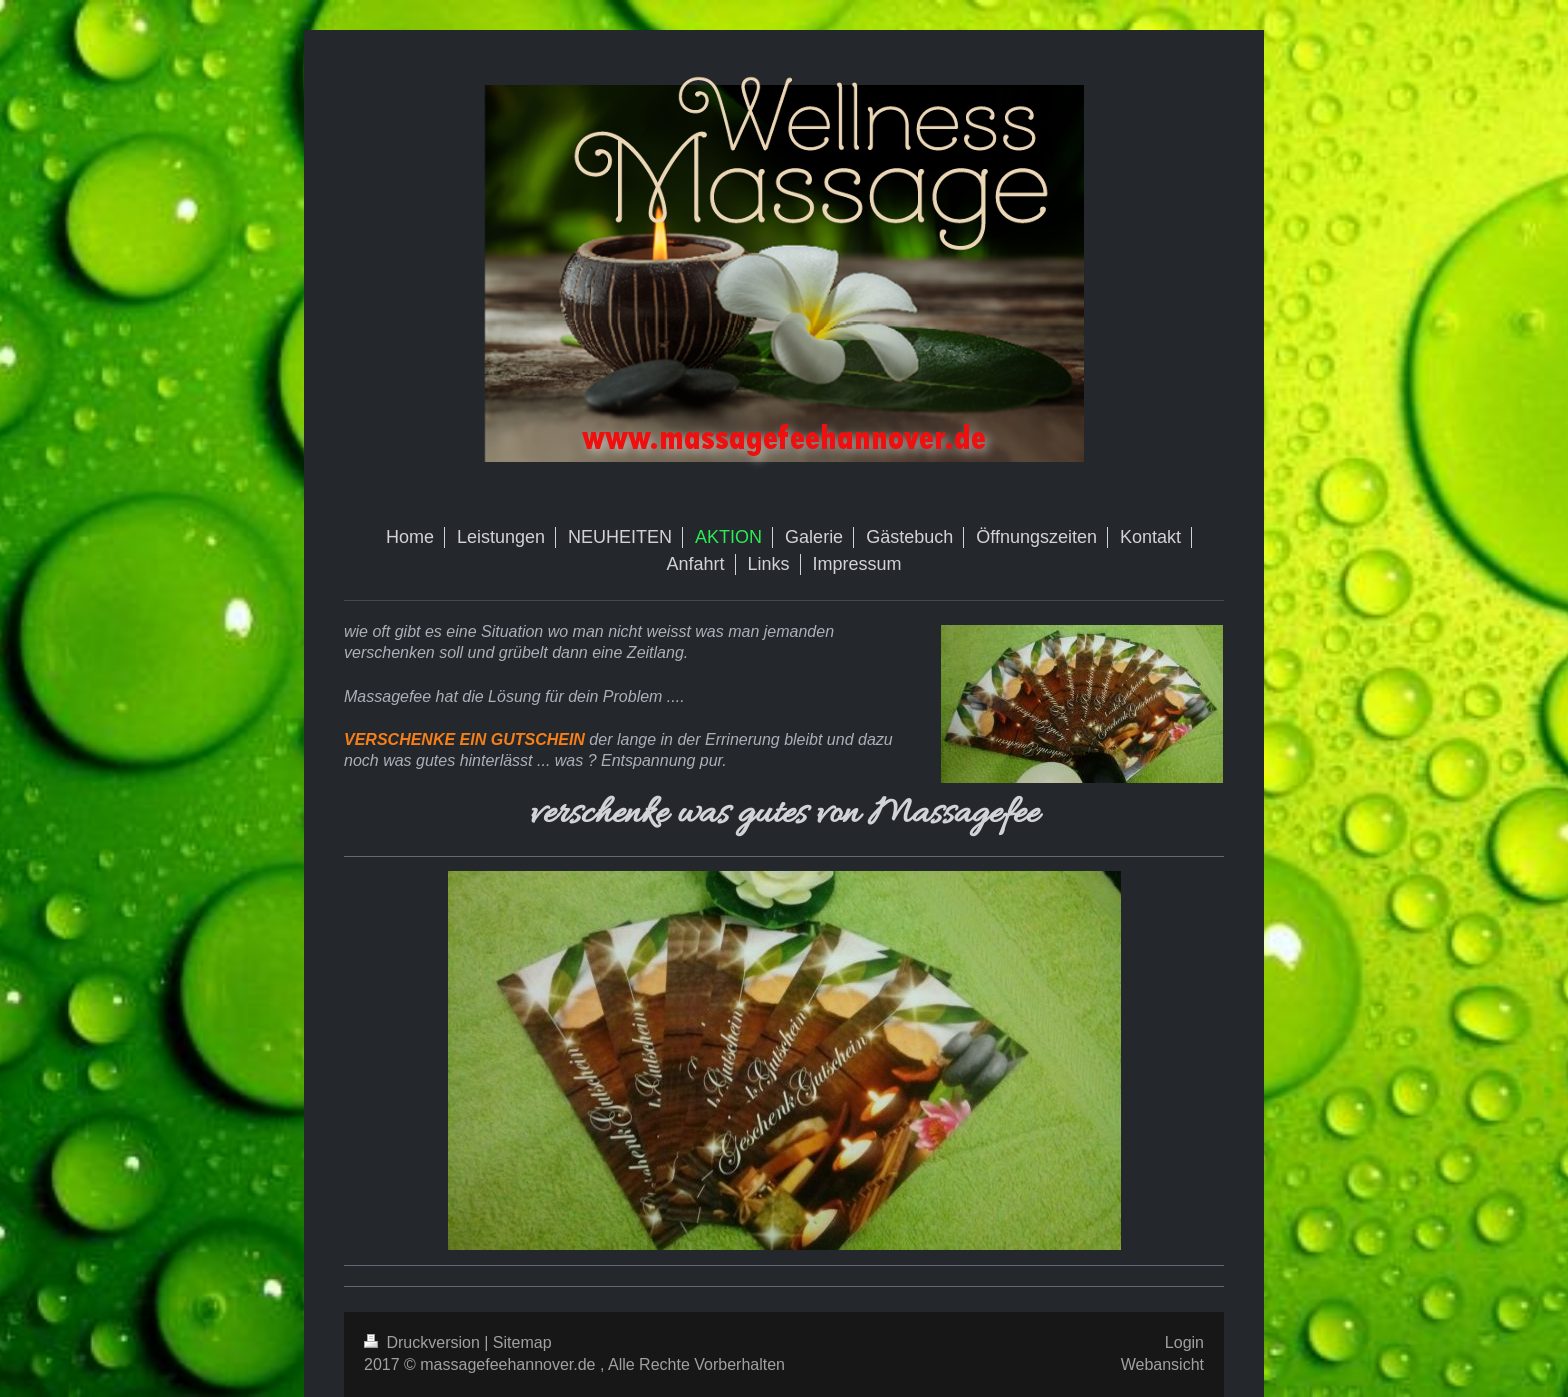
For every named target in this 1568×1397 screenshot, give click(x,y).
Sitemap (522, 1342)
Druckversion (424, 1342)
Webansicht (1162, 1364)
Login (1184, 1342)
